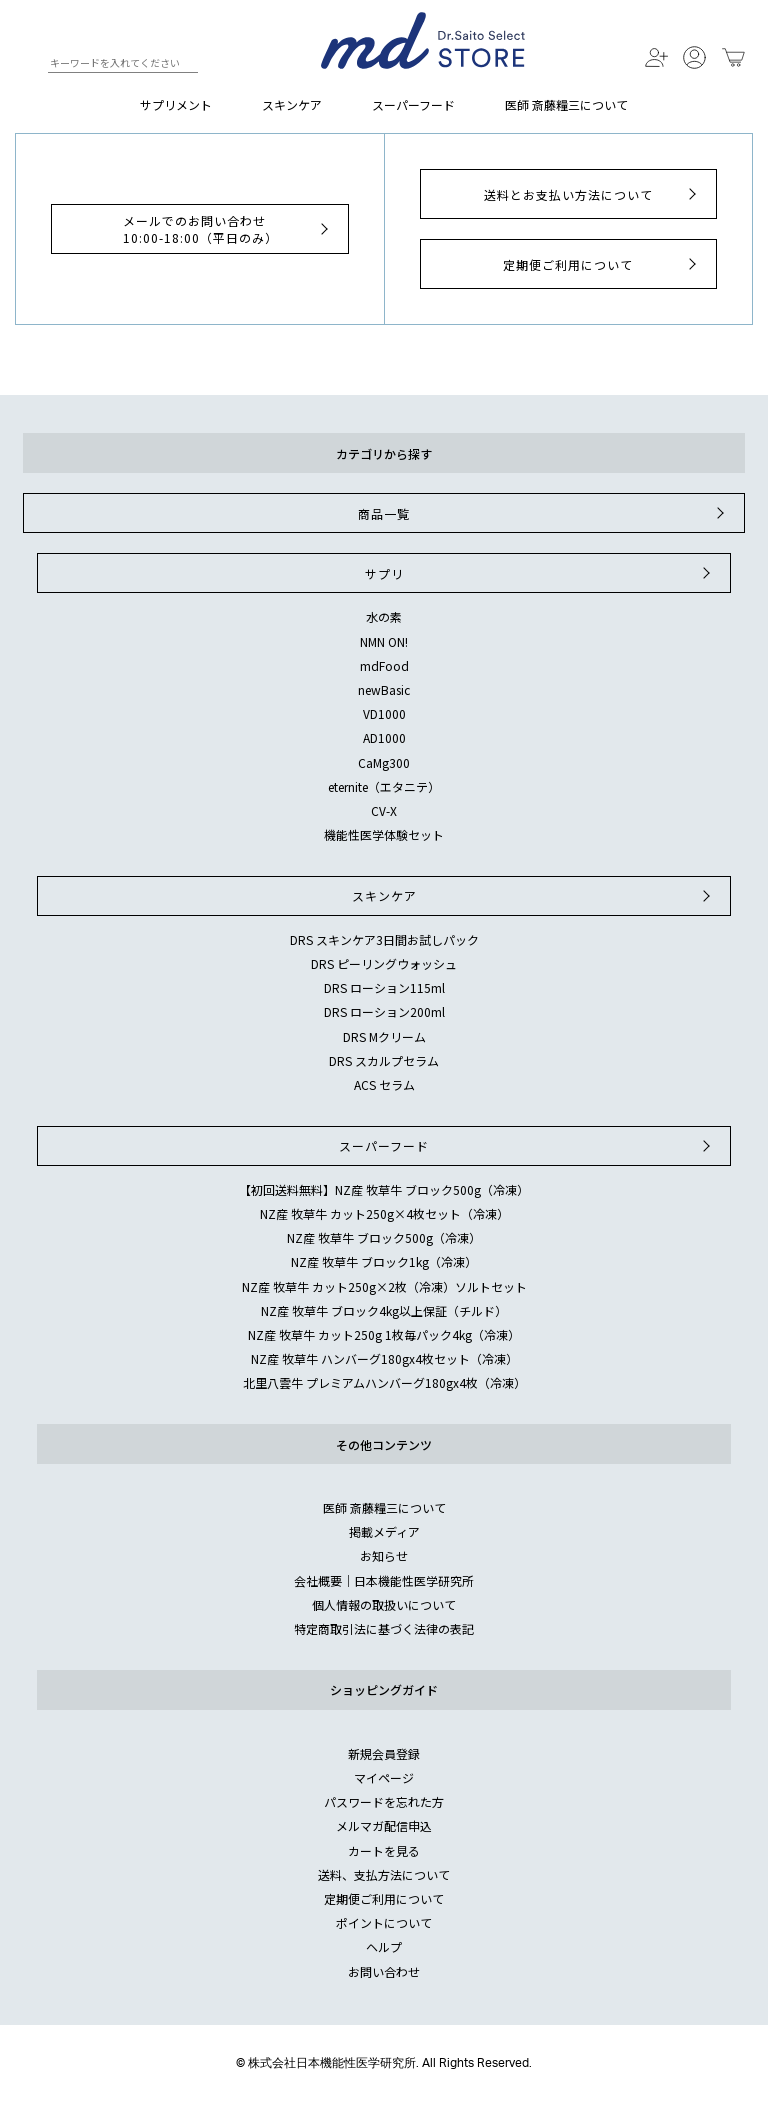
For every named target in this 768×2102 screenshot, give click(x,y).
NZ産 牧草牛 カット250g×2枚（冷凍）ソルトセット (384, 1286)
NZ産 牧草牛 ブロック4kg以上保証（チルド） (384, 1310)
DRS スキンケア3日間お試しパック (384, 939)
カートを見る (384, 1850)
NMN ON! (384, 641)
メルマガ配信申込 (384, 1825)
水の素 (384, 616)
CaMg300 (384, 762)
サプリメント (176, 104)
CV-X (384, 810)
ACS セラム (384, 1084)
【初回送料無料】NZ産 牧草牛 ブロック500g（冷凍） (384, 1189)
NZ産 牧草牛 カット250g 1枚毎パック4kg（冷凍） (384, 1334)
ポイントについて (384, 1922)
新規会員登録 (384, 1753)
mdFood (384, 665)
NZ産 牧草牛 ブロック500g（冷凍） (384, 1237)
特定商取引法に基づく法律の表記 (384, 1628)
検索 (31, 66)
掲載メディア (384, 1531)
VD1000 (384, 713)
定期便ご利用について (601, 264)
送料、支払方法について (384, 1874)
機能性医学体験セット (384, 834)
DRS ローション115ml (384, 987)
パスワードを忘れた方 (384, 1801)
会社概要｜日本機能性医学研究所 (384, 1580)
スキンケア (292, 104)
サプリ (540, 573)
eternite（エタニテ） (384, 786)
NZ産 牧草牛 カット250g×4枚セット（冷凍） (384, 1213)
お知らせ (384, 1555)
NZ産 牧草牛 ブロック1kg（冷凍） (384, 1261)
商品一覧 (543, 513)
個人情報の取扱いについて (384, 1604)
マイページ (384, 1777)
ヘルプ (384, 1946)
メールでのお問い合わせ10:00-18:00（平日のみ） (228, 229)
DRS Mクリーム (384, 1036)
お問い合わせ (384, 1971)
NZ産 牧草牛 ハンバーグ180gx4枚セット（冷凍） (384, 1358)
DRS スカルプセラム (384, 1060)
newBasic (384, 689)
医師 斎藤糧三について (566, 104)
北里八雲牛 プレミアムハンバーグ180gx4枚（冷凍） (384, 1382)
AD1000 (384, 737)
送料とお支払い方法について (592, 194)
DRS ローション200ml (384, 1011)
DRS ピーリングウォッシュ (384, 963)
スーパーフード (413, 104)
